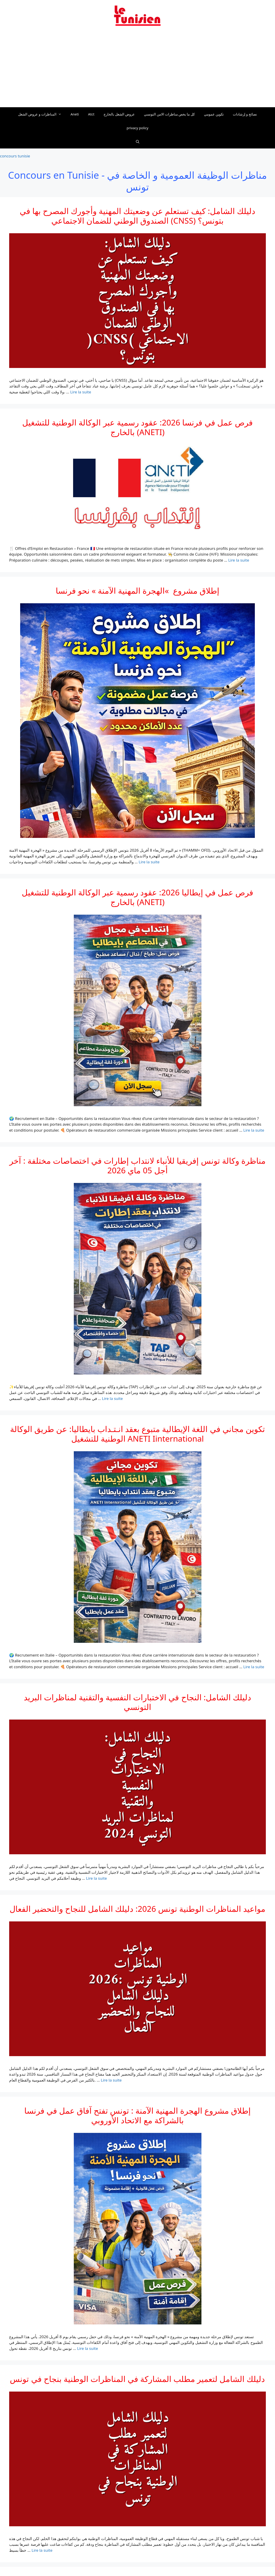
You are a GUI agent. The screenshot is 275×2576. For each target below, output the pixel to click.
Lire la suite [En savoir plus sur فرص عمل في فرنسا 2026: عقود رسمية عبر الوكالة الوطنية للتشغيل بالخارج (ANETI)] (238, 560)
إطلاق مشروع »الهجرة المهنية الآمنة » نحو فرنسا (137, 590)
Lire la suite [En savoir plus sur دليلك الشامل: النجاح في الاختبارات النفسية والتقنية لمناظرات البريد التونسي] (96, 1878)
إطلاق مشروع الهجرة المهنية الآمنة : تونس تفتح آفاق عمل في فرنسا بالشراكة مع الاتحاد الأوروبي (137, 2115)
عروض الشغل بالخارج (119, 114)
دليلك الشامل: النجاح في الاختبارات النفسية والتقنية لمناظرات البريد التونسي (137, 1702)
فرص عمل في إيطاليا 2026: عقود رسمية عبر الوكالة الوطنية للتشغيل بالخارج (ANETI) (137, 897)
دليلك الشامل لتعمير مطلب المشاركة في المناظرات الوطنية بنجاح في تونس (137, 2378)
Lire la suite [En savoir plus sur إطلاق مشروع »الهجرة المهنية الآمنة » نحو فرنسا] (149, 861)
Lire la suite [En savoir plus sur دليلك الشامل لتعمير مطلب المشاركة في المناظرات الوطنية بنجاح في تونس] (42, 2550)
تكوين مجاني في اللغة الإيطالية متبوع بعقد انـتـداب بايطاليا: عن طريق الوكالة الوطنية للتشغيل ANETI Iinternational (137, 1434)
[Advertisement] (137, 69)
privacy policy (137, 128)
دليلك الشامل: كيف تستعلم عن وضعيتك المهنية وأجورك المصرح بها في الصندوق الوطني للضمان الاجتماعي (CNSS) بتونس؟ (137, 216)
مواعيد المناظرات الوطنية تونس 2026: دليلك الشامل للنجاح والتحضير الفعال (137, 1908)
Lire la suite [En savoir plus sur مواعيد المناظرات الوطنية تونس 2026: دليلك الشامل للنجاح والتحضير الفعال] (111, 2080)
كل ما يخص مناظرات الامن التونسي (169, 114)
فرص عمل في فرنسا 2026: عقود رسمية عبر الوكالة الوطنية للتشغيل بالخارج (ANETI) (137, 427)
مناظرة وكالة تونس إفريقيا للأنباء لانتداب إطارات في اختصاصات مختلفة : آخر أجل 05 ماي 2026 (137, 1165)
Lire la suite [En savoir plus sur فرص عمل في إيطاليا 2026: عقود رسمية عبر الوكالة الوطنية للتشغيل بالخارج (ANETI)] (253, 1130)
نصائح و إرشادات (245, 114)
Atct (91, 114)
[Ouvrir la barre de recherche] (137, 141)
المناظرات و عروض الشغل (42, 114)
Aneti (75, 114)
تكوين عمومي (214, 114)
